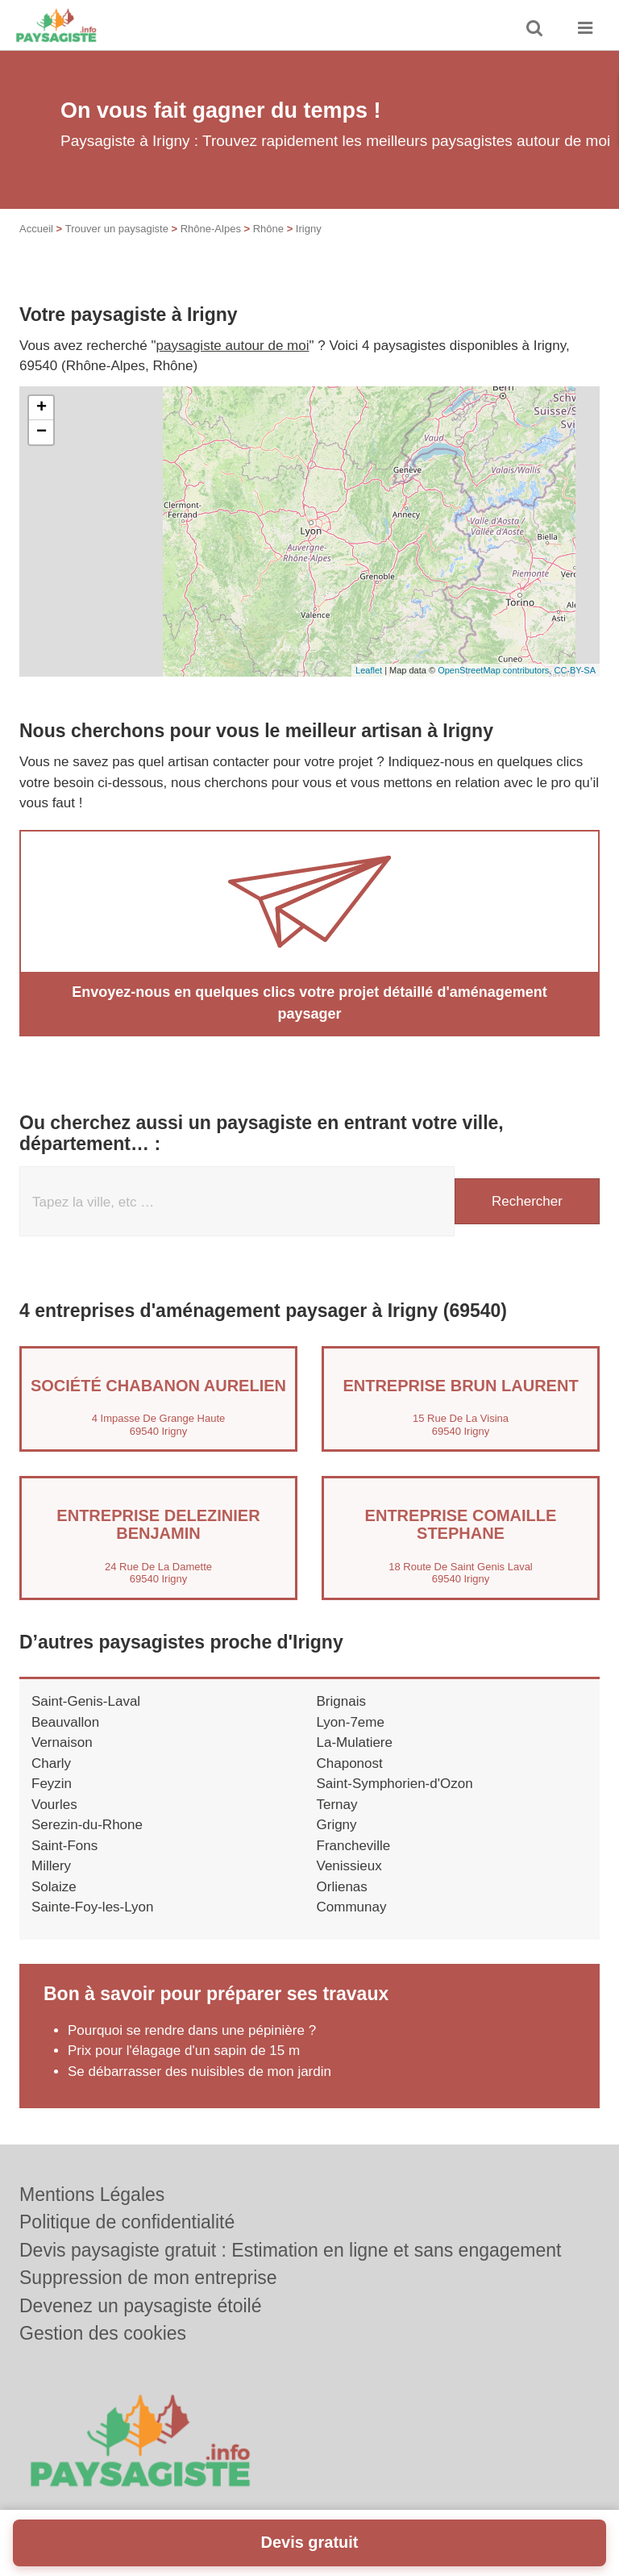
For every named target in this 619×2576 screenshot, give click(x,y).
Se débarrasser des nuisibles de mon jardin (199, 2071)
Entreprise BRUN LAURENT (460, 1385)
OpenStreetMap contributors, (496, 670)
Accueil (36, 229)
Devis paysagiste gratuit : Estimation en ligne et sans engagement (290, 2250)
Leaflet (368, 670)
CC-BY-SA (575, 670)
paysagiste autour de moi (233, 345)
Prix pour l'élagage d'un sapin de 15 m (184, 2050)
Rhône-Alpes (211, 229)
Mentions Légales (91, 2194)
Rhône (268, 229)
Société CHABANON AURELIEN (158, 1385)
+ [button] (41, 408)
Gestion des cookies (102, 2333)
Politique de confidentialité (127, 2221)
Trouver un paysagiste (116, 229)
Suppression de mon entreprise (148, 2277)
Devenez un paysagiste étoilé (140, 2305)
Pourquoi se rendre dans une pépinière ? (192, 2030)
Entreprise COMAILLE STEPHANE (461, 1524)
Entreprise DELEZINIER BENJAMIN (158, 1524)
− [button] (41, 432)
